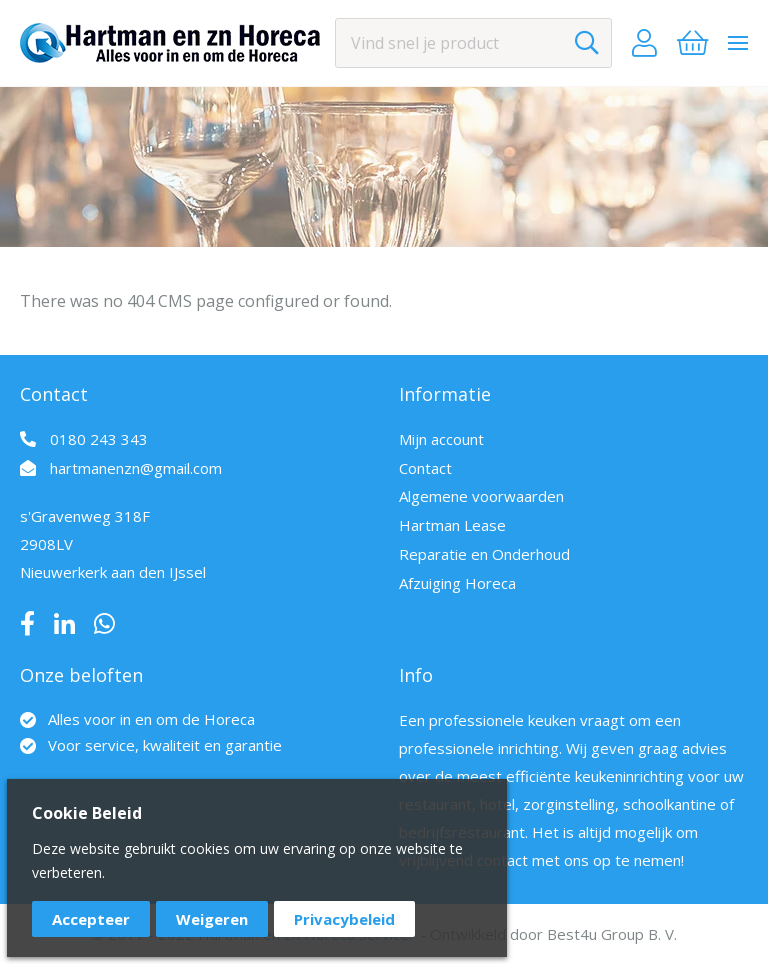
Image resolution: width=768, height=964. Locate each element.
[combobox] (473, 43)
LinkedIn (64, 624)
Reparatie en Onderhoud (484, 554)
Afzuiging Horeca (457, 583)
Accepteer (91, 919)
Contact (425, 468)
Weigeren (212, 919)
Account (644, 43)
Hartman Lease (452, 525)
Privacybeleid (344, 919)
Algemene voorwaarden (481, 496)
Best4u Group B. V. (612, 934)
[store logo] (170, 43)
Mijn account (441, 439)
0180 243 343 (99, 439)
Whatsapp (104, 624)
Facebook (27, 624)
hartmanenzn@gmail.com (136, 468)
